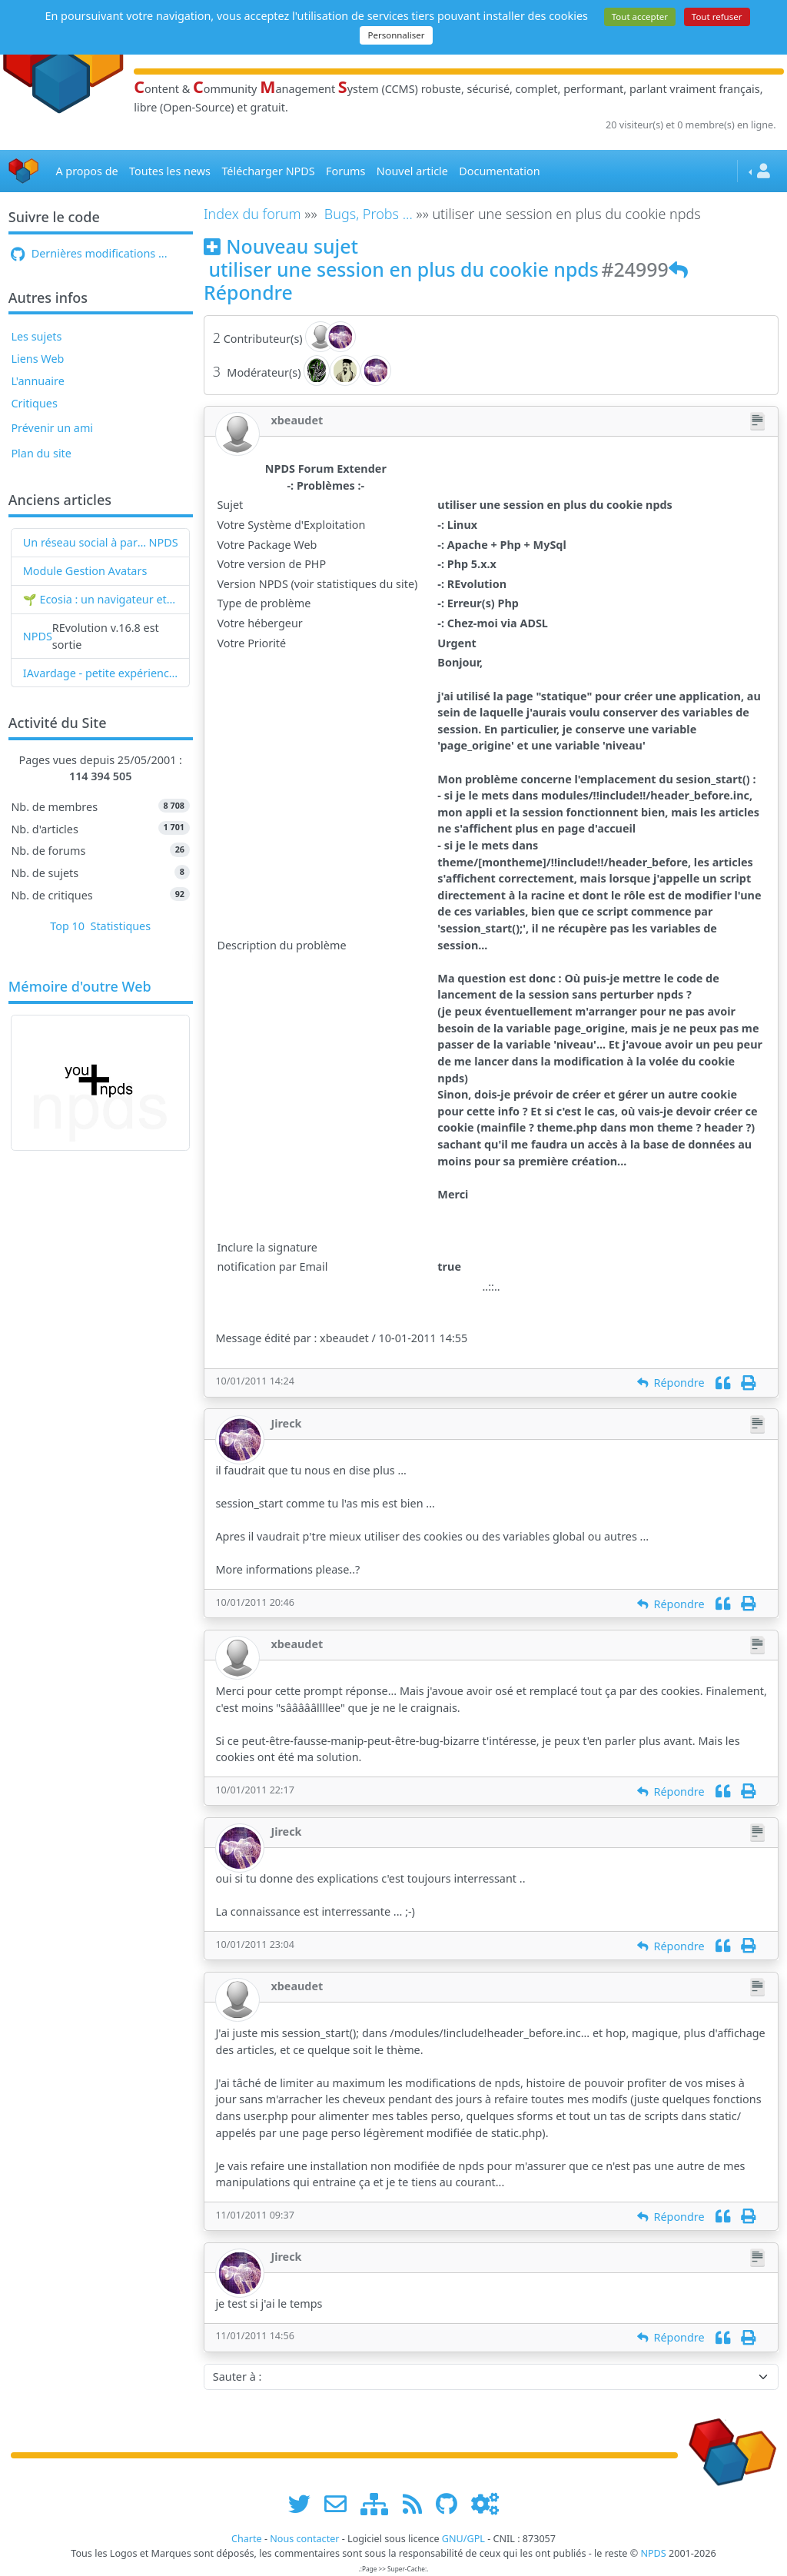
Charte (246, 2538)
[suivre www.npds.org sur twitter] (304, 2503)
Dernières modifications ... (89, 253)
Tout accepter (640, 16)
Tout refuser (717, 16)
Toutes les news (170, 171)
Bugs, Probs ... (368, 213)
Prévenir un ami (52, 427)
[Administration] (485, 2503)
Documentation (499, 171)
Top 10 (67, 926)
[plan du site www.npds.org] (379, 2503)
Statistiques (121, 926)
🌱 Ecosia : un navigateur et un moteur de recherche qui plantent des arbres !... (100, 599)
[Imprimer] (748, 1382)
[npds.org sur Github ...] (452, 2503)
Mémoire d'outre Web (79, 987)
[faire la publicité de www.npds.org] (340, 2503)
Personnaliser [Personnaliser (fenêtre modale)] (395, 35)
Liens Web (37, 358)
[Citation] (723, 1382)
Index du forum (252, 213)
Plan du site (41, 453)
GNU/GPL (463, 2538)
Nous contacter (304, 2538)
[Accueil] (23, 171)
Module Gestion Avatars (85, 570)
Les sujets (36, 336)
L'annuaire (37, 381)
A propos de (86, 171)
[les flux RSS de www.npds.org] (418, 2503)
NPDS (163, 542)
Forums (345, 171)
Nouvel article (412, 171)
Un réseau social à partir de (86, 542)
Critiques (34, 403)
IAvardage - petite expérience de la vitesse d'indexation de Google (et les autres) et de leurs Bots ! (100, 673)
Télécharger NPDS (267, 171)
